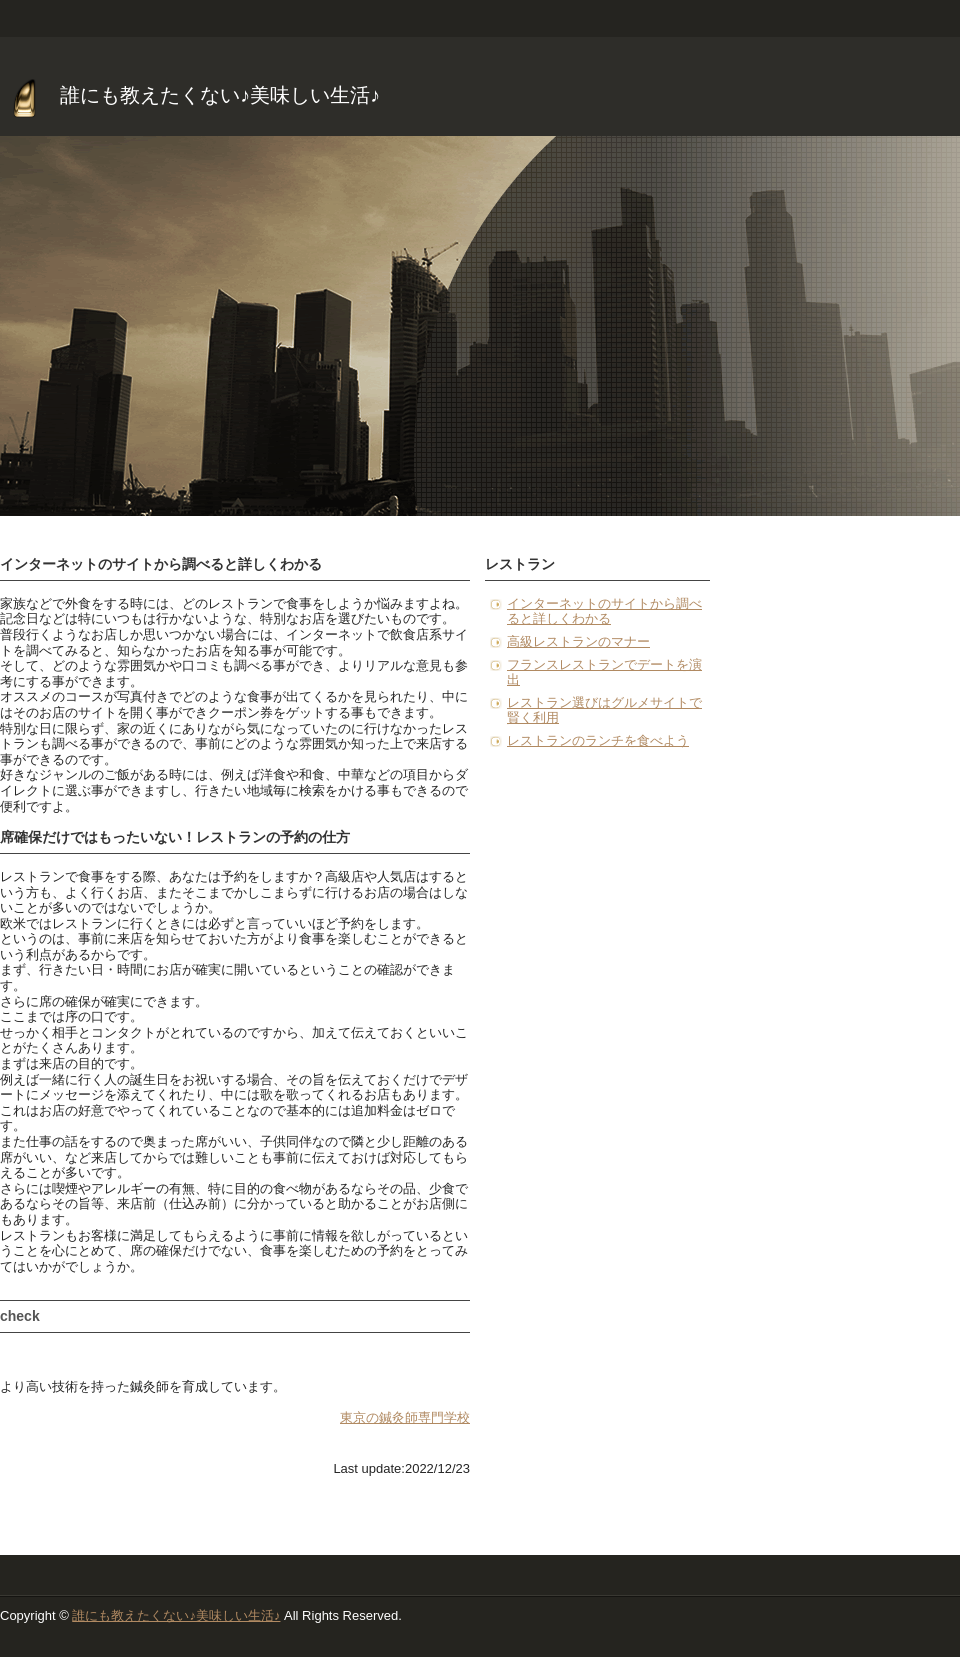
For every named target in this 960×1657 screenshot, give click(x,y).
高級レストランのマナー (578, 641)
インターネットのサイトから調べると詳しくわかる (604, 611)
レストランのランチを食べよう (598, 740)
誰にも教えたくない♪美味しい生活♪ (220, 95)
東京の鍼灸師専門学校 (405, 1417)
